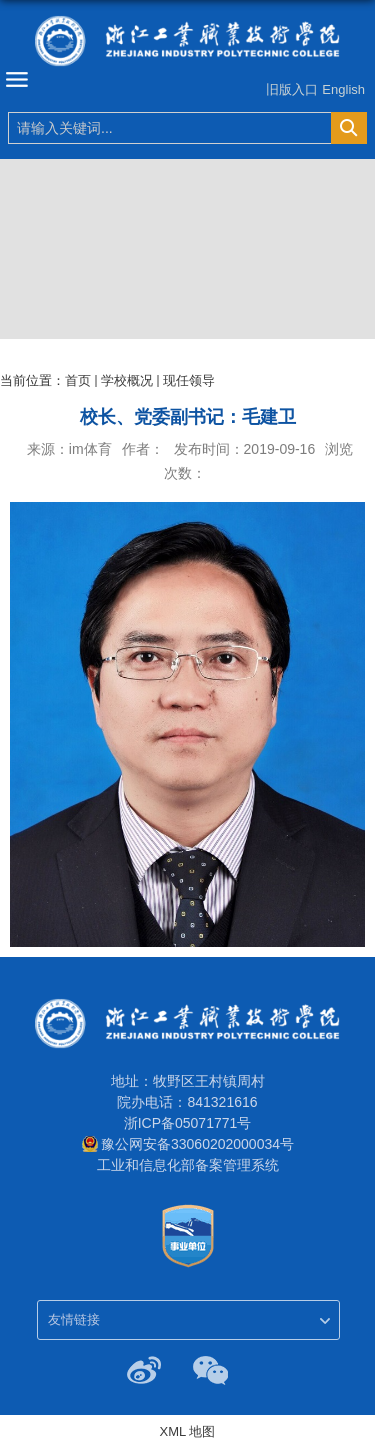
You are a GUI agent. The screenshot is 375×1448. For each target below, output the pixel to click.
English (343, 89)
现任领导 (189, 380)
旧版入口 (292, 89)
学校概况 (127, 380)
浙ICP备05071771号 (188, 1123)
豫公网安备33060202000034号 (197, 1144)
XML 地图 (188, 1431)
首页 (78, 380)
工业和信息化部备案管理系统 (188, 1165)
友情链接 (74, 1319)
